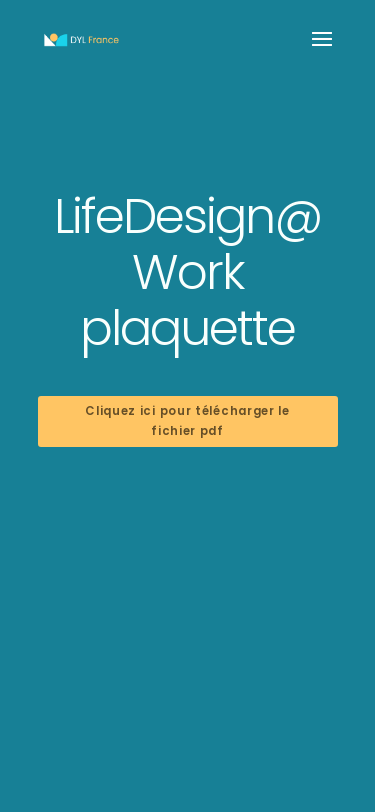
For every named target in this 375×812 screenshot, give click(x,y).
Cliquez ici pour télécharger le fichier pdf (187, 421)
